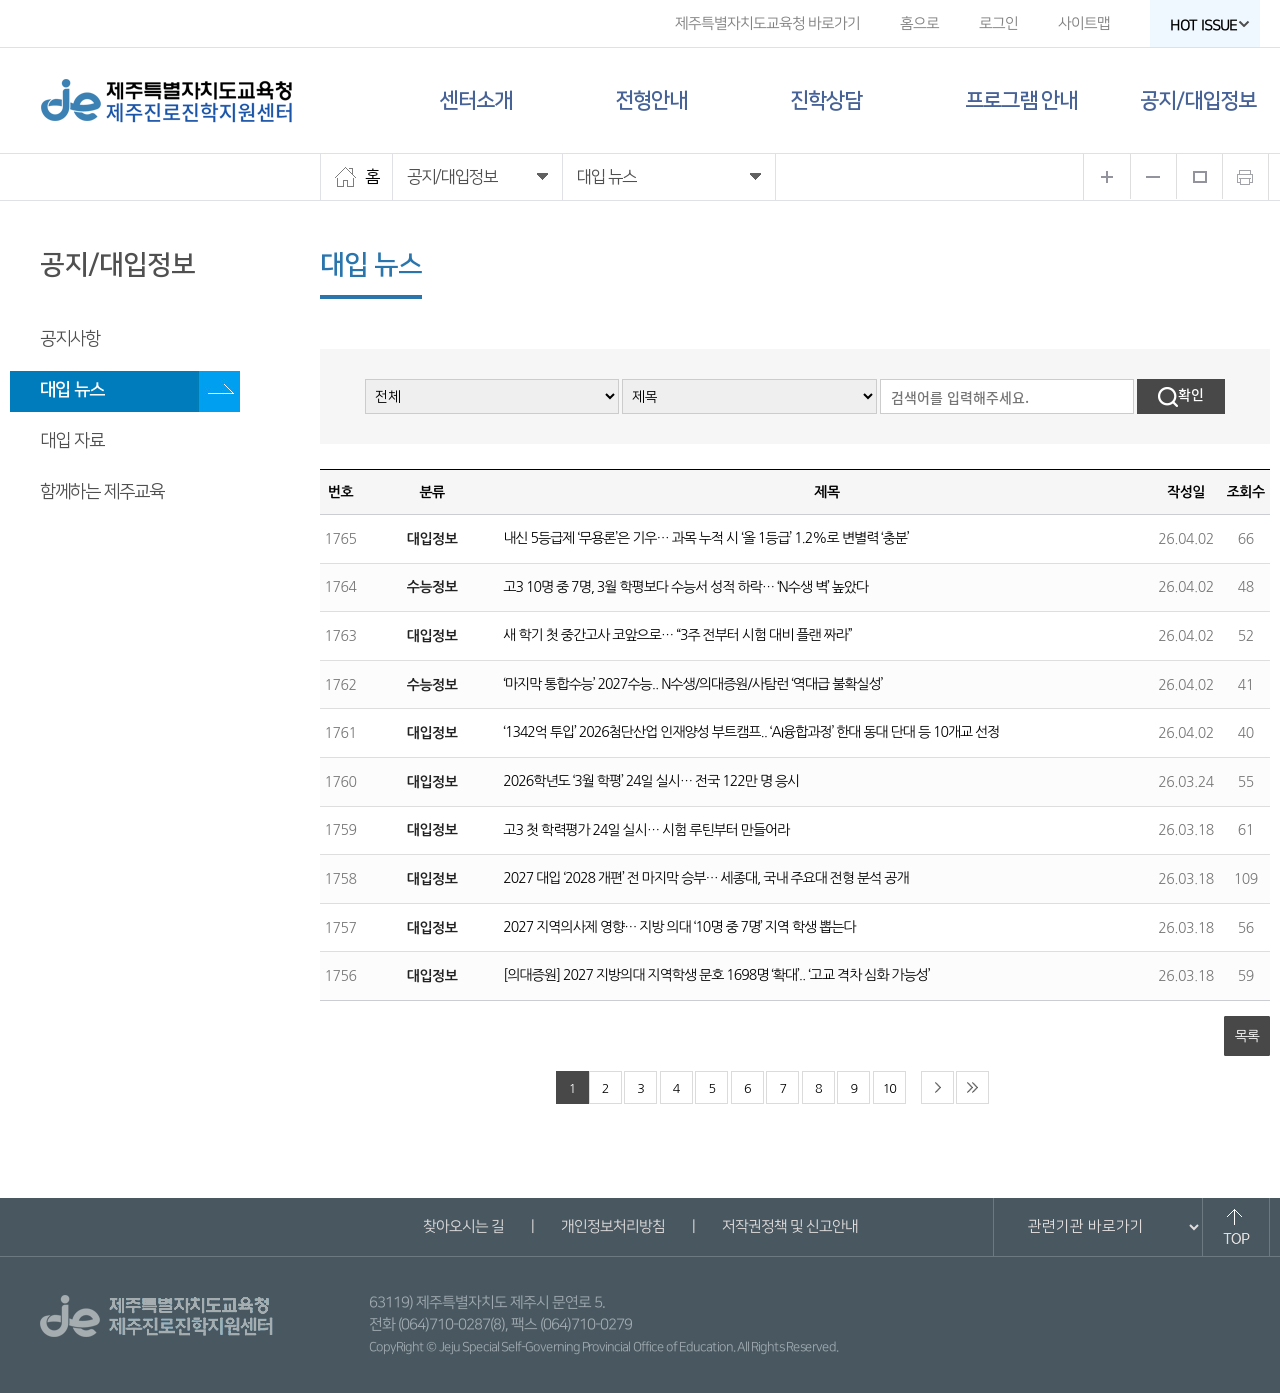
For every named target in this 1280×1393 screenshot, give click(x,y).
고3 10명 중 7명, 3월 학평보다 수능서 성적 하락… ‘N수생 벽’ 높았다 (685, 587)
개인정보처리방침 (612, 1226)
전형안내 (651, 100)
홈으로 (919, 23)
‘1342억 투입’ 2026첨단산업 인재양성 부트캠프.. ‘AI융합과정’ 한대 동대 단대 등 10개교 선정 (751, 732)
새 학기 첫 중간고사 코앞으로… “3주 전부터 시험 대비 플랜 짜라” (677, 635)
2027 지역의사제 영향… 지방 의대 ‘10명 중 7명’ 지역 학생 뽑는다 (679, 927)
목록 (1247, 1036)
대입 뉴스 (72, 390)
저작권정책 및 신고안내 (789, 1226)
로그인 (998, 23)
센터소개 (476, 100)
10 (889, 1088)
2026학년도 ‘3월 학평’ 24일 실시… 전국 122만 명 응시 (651, 781)
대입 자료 (72, 441)
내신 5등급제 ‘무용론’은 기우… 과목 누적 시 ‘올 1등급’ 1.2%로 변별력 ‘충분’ (705, 538)
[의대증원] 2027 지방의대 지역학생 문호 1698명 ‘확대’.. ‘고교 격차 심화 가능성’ (716, 975)
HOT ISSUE (1210, 25)
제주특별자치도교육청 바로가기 (767, 23)
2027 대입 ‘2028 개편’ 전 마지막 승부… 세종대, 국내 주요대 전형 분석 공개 (705, 878)
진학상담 (826, 100)
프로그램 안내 (1021, 100)
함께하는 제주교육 (102, 492)
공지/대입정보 (1198, 100)
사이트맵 (1084, 23)
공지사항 (70, 339)
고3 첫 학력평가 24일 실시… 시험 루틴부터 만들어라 (646, 830)
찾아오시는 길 (462, 1226)
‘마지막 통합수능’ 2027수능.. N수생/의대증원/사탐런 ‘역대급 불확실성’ (692, 684)
